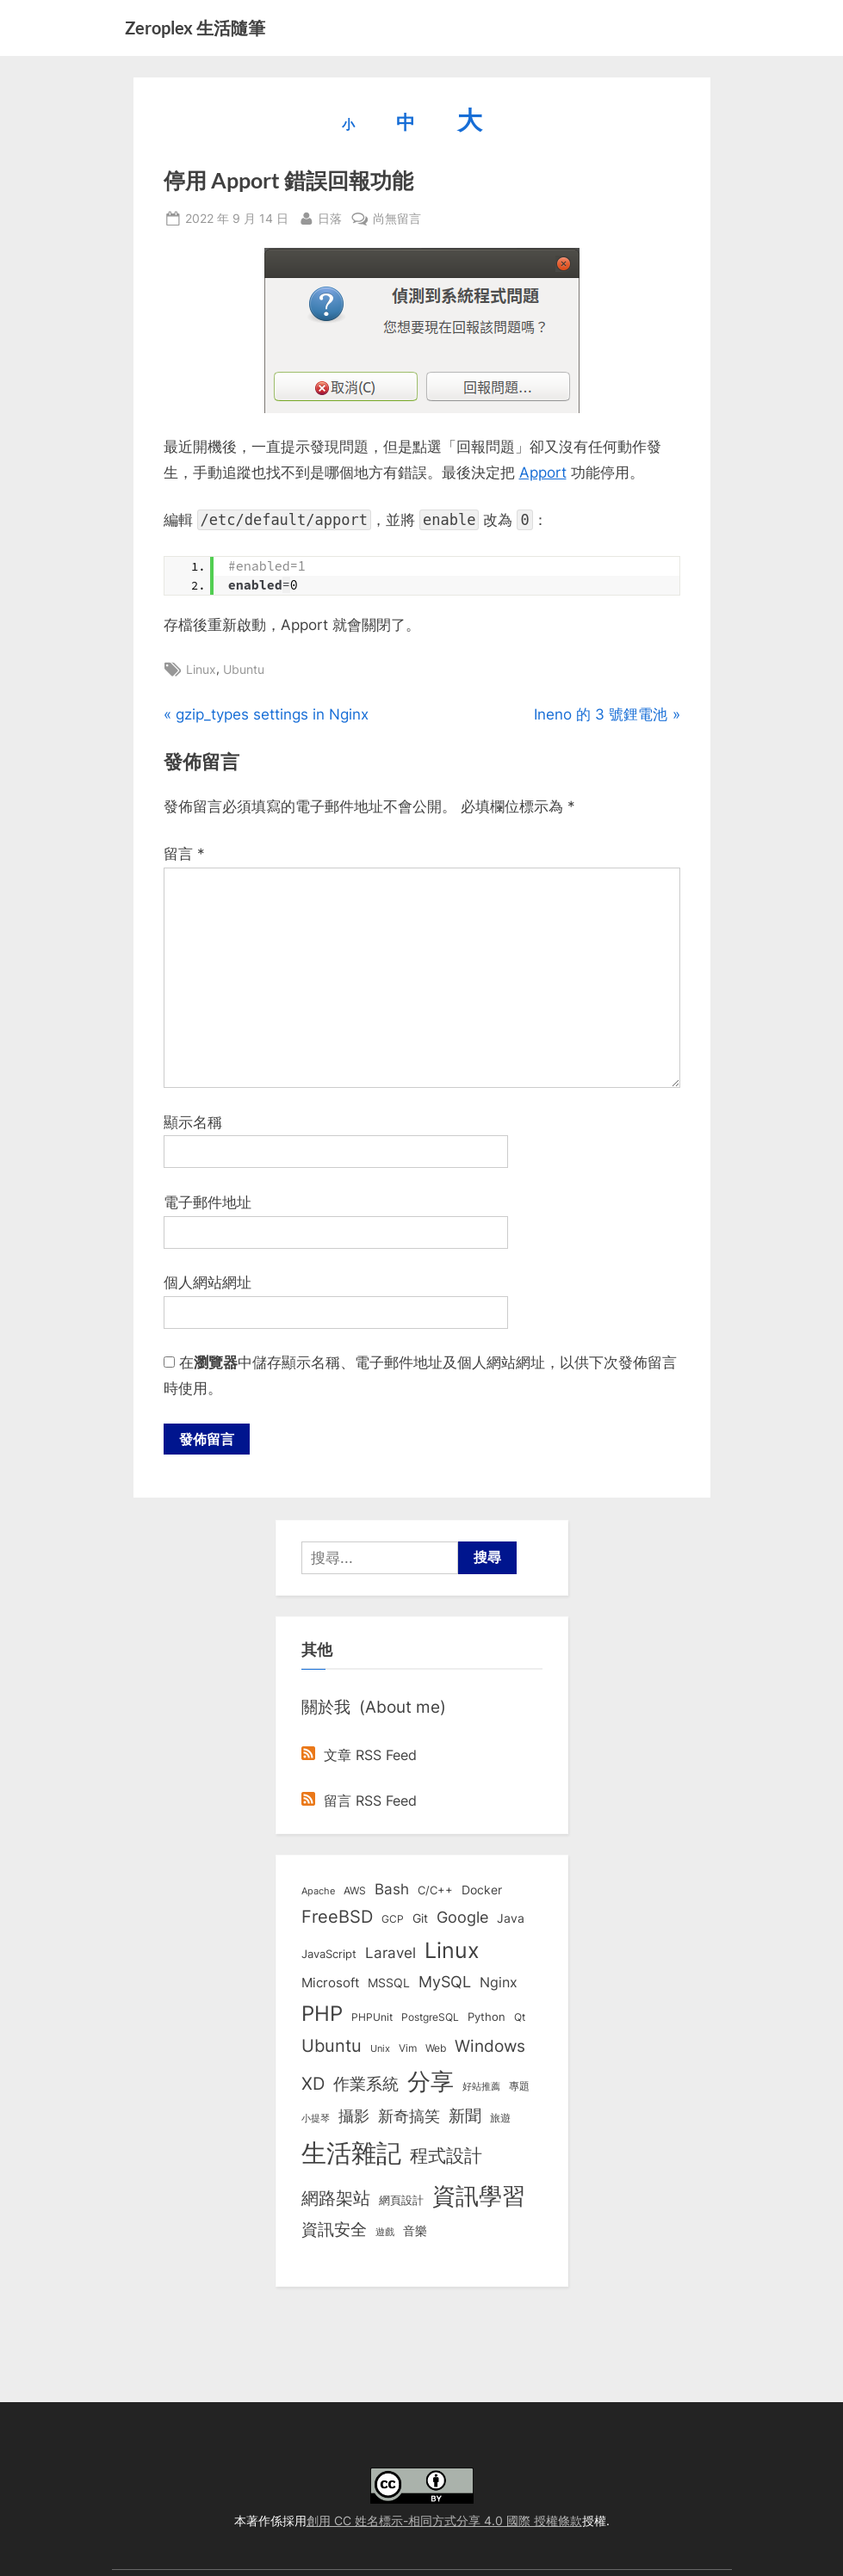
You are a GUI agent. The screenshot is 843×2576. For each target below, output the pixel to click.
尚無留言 (397, 218)
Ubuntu (243, 669)
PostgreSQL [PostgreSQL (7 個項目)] (430, 2018)
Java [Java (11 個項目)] (510, 1920)
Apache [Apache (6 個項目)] (318, 1893)
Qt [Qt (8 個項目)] (519, 2017)
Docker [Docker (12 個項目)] (482, 1892)
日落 (330, 216)
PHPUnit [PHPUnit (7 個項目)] (372, 2018)
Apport (543, 472)
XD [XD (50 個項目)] (313, 2085)
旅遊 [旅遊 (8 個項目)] (500, 2119)
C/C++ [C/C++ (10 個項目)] (435, 1892)
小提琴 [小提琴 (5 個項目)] (315, 2120)
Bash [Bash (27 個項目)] (392, 1890)
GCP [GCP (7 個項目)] (392, 1921)
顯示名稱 (193, 1122)
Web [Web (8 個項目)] (435, 2049)
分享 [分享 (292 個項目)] (430, 2083)
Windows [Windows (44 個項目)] (490, 2047)
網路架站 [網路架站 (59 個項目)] (335, 2198)
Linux (201, 669)
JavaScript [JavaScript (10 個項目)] (328, 1955)
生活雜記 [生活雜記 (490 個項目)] (351, 2155)
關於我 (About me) (373, 1708)
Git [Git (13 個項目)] (420, 1919)
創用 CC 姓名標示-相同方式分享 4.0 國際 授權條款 (444, 2520)
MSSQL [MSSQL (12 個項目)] (389, 1985)
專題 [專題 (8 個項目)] (519, 2087)
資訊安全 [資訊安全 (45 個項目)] (334, 2231)
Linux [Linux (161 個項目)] (452, 1952)
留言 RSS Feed (359, 1802)
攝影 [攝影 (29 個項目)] (353, 2118)
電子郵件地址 (207, 1202)
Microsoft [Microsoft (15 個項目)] (330, 1984)
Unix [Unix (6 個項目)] (380, 2050)
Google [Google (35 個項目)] (462, 1918)
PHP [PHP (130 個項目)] (322, 2014)
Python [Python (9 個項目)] (486, 2017)
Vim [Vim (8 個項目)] (408, 2049)
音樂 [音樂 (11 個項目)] (415, 2232)
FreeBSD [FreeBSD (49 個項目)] (337, 1918)
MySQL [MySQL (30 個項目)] (444, 1983)
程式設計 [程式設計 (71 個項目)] (446, 2157)
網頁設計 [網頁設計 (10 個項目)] (401, 2201)
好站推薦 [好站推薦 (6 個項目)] (481, 2088)
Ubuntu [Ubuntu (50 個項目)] (331, 2047)
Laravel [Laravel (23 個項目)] (390, 1954)
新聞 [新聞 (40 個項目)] (465, 2118)
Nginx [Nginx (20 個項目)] (499, 1984)
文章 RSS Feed (359, 1756)
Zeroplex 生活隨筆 (195, 27)
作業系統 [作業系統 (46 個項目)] (366, 2085)
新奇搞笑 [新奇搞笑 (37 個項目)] (409, 2117)
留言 (184, 853)
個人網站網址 (207, 1282)
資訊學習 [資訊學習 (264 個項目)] (478, 2196)
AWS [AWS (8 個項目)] (355, 1892)
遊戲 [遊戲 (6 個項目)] (384, 2233)
